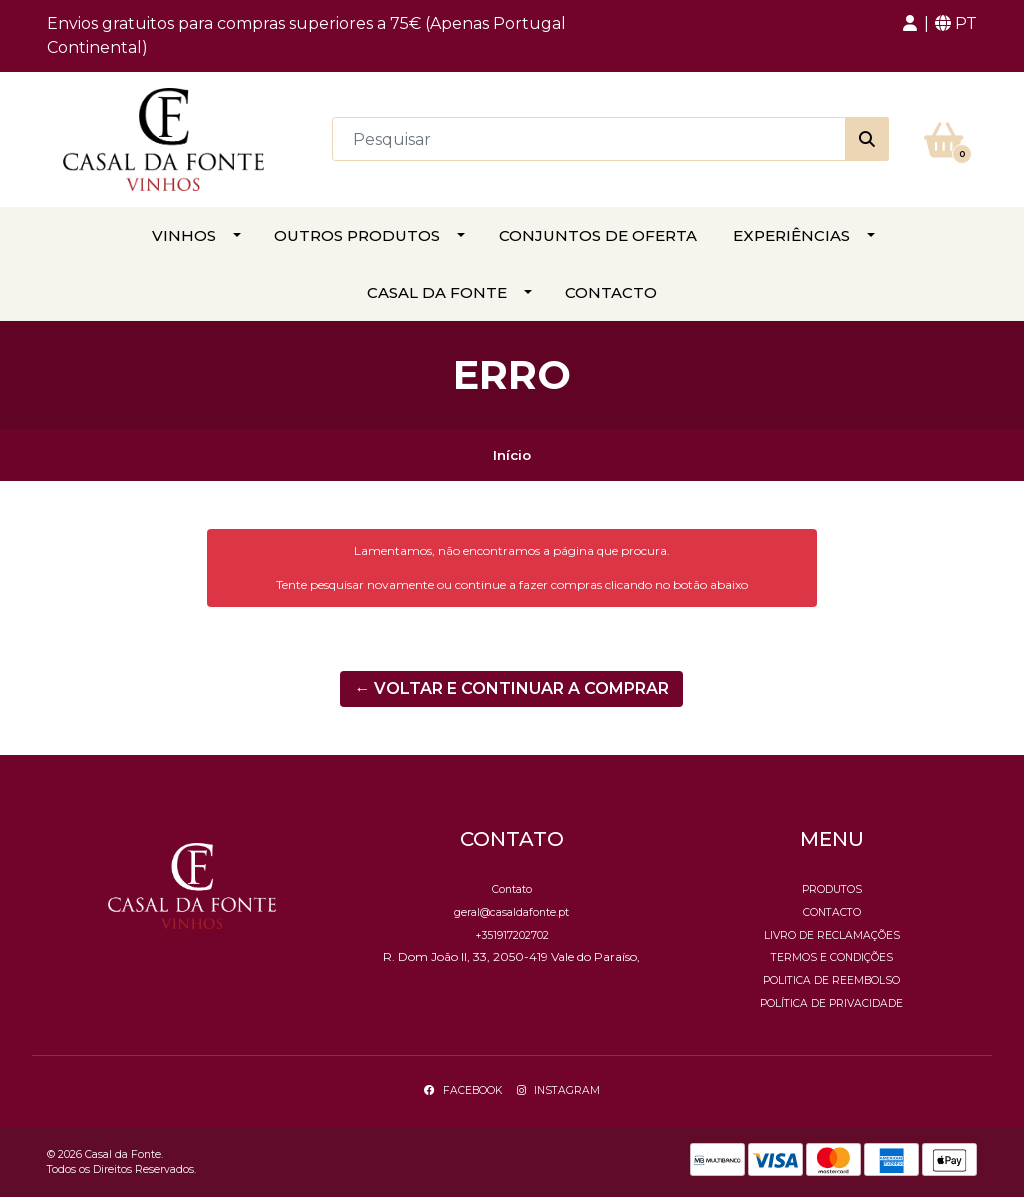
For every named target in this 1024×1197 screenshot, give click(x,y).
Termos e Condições (832, 957)
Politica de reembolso (831, 980)
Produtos (832, 889)
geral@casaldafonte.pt (511, 912)
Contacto (611, 292)
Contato (512, 889)
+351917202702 (512, 935)
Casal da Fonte (437, 292)
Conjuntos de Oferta (598, 235)
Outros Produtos (357, 235)
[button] (910, 24)
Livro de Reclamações (832, 935)
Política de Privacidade (831, 1003)
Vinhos (184, 235)
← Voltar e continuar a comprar (511, 688)
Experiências (791, 235)
